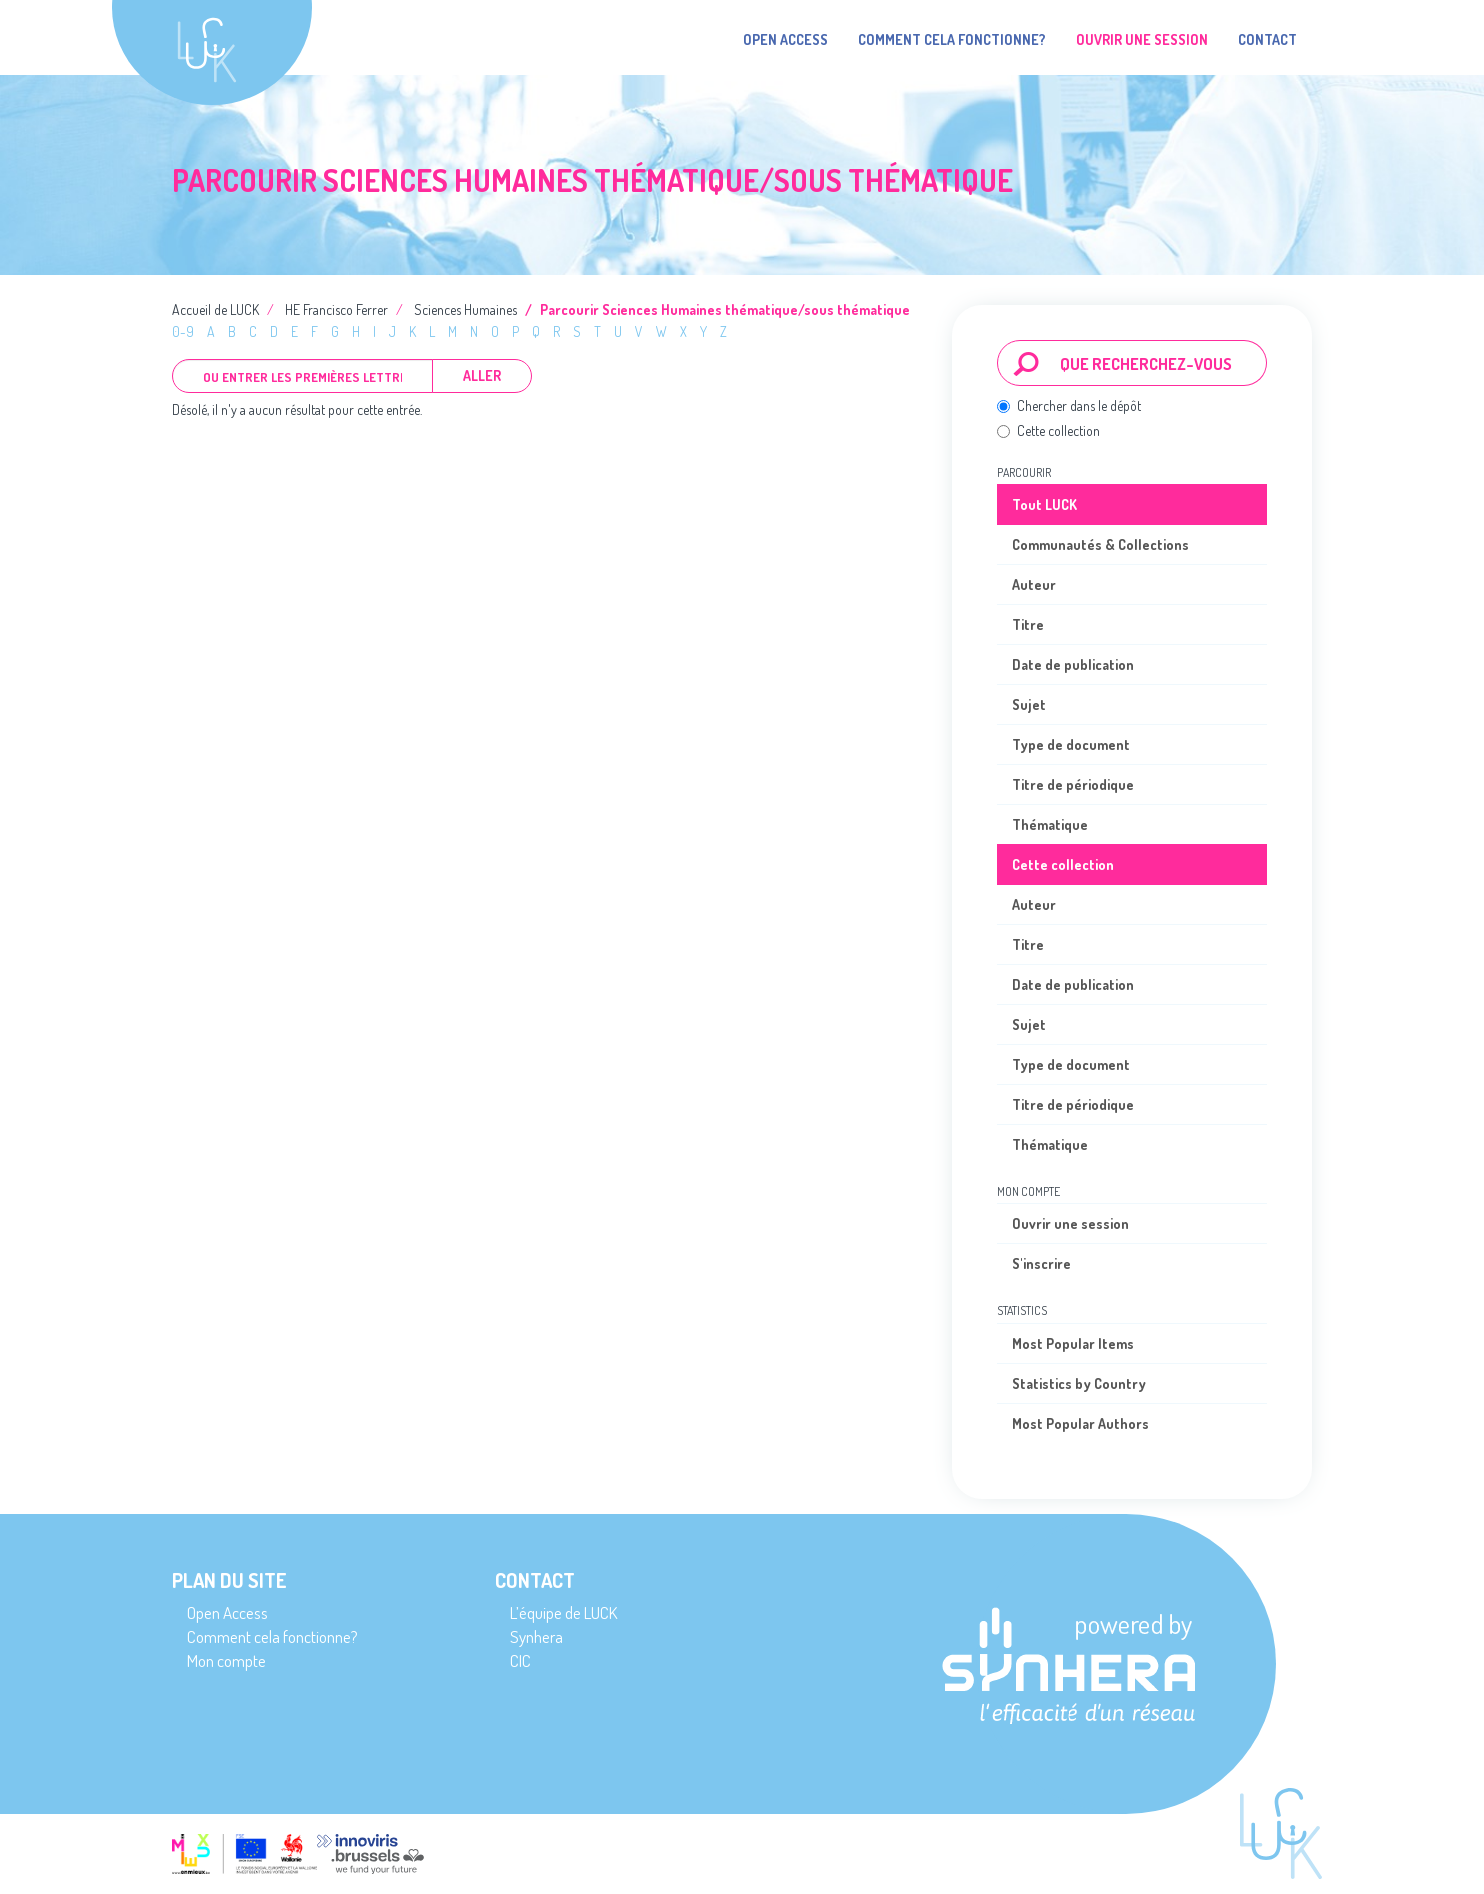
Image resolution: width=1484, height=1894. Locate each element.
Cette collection (1048, 430)
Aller (482, 375)
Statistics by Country (1079, 1383)
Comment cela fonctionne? (952, 39)
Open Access (785, 39)
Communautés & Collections (1100, 544)
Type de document (1071, 744)
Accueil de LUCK (215, 309)
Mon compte (226, 1660)
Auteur (1034, 584)
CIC (520, 1660)
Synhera (536, 1636)
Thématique (1050, 824)
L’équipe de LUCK (563, 1612)
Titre (1028, 624)
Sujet (1029, 704)
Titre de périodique (1073, 784)
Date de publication (1073, 664)
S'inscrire (1041, 1263)
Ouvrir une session (1070, 1223)
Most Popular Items (1073, 1343)
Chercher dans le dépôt (1069, 405)
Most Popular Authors (1080, 1423)
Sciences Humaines (465, 309)
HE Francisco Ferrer (336, 309)
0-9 (183, 331)
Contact (1267, 39)
